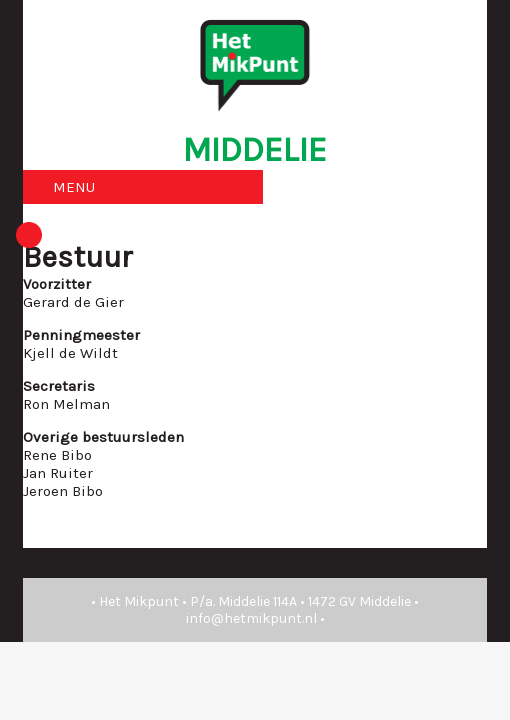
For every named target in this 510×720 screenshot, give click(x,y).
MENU (74, 187)
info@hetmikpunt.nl (251, 618)
